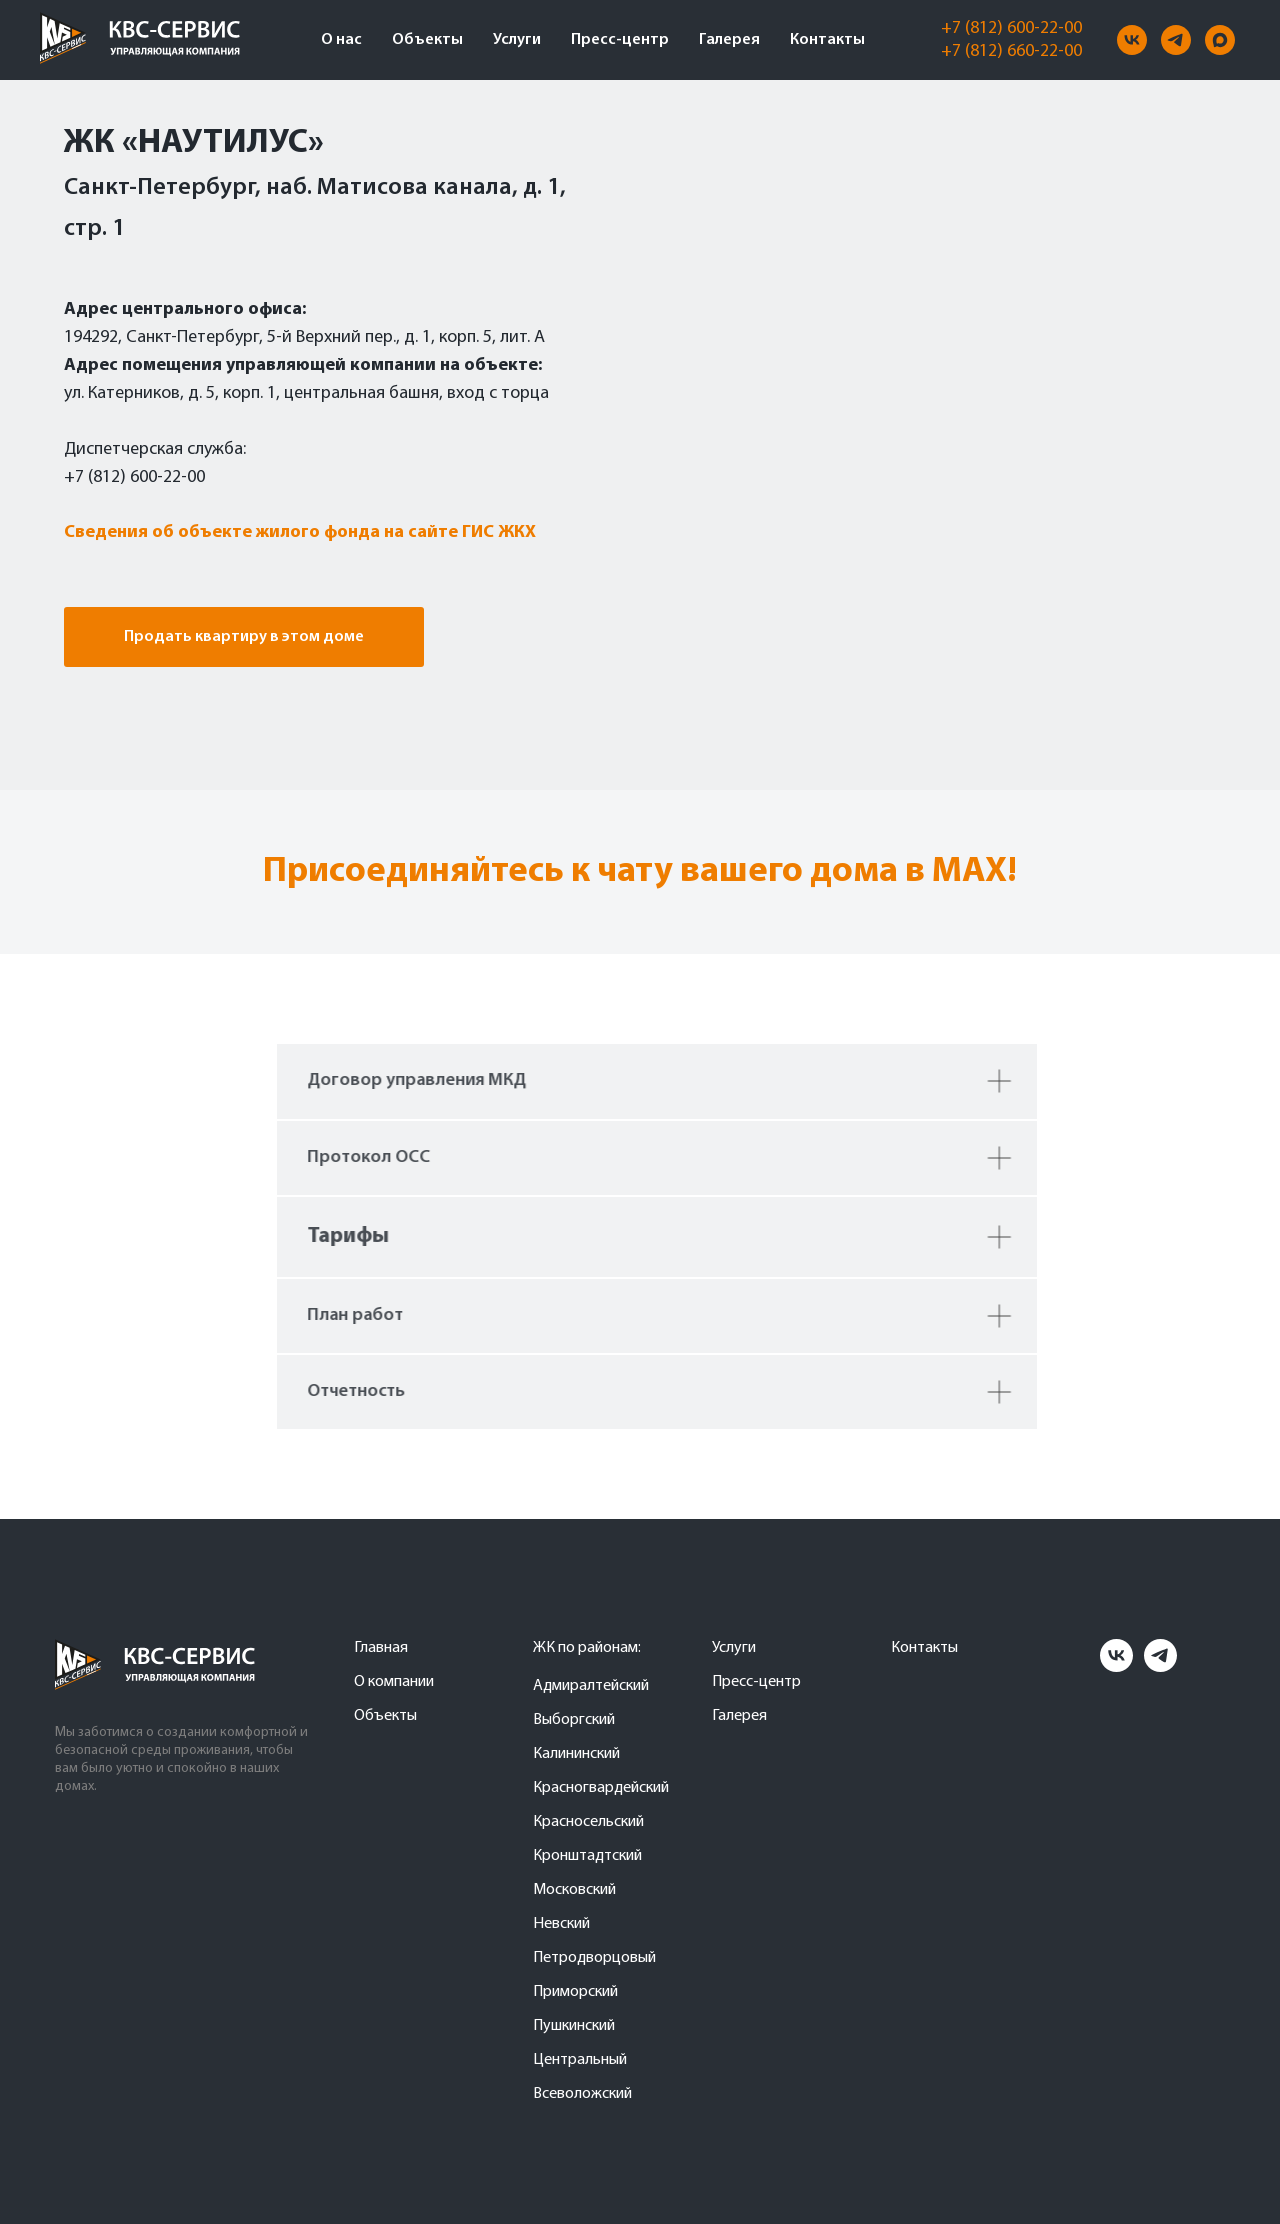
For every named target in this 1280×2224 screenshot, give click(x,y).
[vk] (1132, 40)
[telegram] (1176, 40)
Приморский (575, 1992)
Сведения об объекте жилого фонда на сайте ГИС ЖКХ (300, 532)
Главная (381, 1648)
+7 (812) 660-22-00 (1011, 51)
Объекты (427, 40)
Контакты (827, 40)
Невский (561, 1924)
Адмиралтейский (591, 1686)
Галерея (729, 40)
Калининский (576, 1754)
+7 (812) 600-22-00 (1011, 28)
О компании (394, 1682)
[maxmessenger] (1220, 40)
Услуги (517, 40)
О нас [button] (341, 40)
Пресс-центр (620, 40)
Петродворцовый (594, 1958)
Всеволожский (582, 2094)
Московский (574, 1890)
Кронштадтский (587, 1856)
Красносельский (588, 1822)
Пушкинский (574, 2026)
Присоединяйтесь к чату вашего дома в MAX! (640, 872)
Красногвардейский (601, 1788)
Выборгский (574, 1720)
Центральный (580, 2060)
